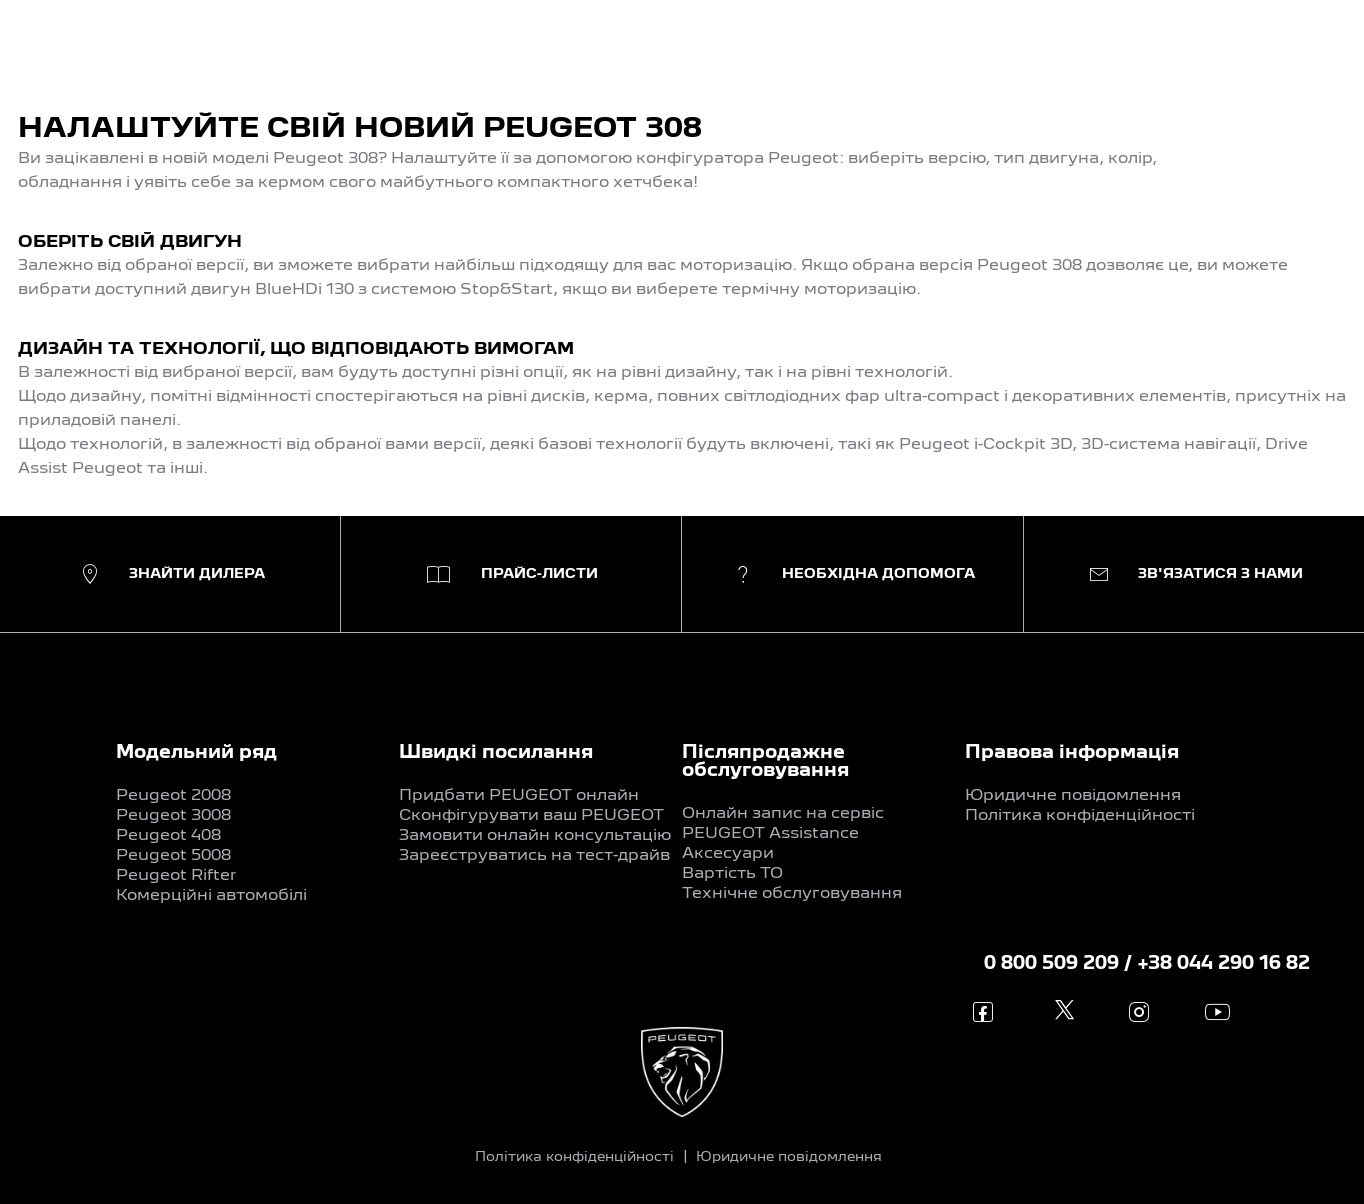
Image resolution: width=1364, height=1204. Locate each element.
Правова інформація (1072, 753)
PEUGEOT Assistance (770, 834)
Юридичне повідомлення (1073, 796)
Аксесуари (728, 854)
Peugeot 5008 (173, 856)
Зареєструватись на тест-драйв (534, 856)
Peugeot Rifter (176, 876)
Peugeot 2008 (173, 796)
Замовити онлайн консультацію (535, 836)
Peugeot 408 (168, 836)
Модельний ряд (196, 753)
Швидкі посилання (496, 753)
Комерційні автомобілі (211, 896)
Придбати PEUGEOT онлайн (519, 796)
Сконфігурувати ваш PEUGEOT (531, 816)
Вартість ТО (732, 874)
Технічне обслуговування (792, 894)
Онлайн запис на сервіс (783, 814)
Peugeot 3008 (173, 816)
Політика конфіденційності (1080, 816)
